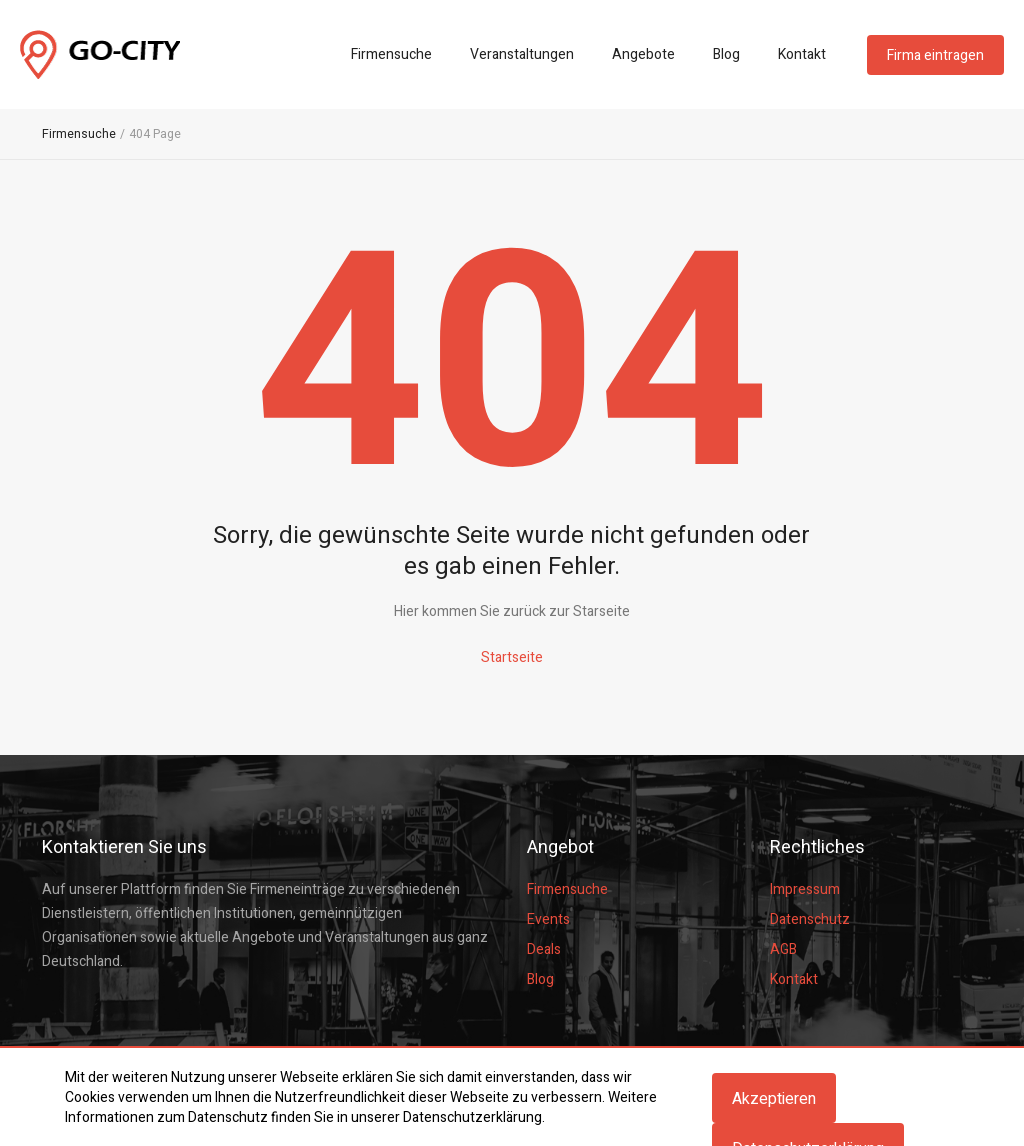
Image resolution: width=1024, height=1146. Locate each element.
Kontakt (802, 54)
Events (548, 919)
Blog (726, 54)
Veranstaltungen (522, 54)
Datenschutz (810, 919)
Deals (544, 949)
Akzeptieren (774, 1099)
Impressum (805, 889)
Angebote (643, 54)
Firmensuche (391, 54)
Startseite (512, 657)
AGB (783, 949)
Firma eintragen (935, 55)
